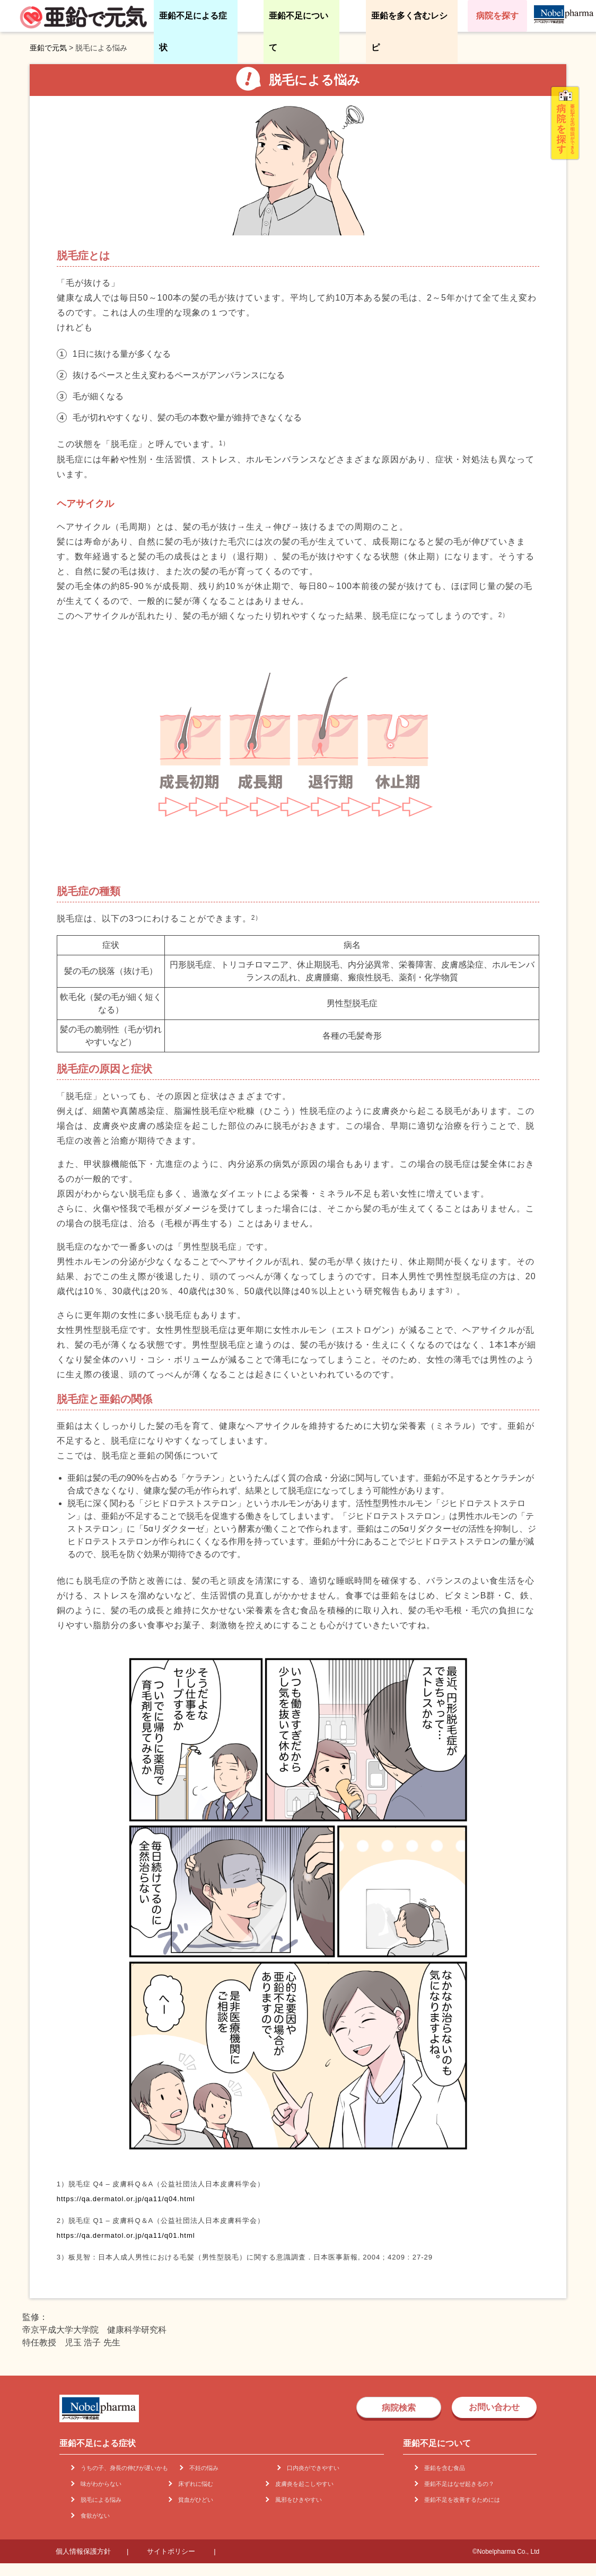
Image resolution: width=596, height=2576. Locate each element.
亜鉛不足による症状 (193, 31)
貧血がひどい (195, 2499)
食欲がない (95, 2515)
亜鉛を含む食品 (444, 2468)
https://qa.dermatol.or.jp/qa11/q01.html (126, 2235)
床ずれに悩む (195, 2484)
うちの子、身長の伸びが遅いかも (124, 2468)
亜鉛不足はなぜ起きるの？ (459, 2484)
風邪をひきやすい (298, 2499)
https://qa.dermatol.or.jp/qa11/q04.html (126, 2199)
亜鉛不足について (298, 31)
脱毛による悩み (101, 2499)
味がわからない (101, 2484)
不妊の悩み (203, 2468)
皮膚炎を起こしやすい (304, 2484)
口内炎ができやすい (313, 2468)
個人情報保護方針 (83, 2551)
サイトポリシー (171, 2551)
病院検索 (399, 2408)
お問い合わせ (494, 2407)
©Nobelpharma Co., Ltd (505, 2551)
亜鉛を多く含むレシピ (409, 31)
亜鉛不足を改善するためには (462, 2499)
